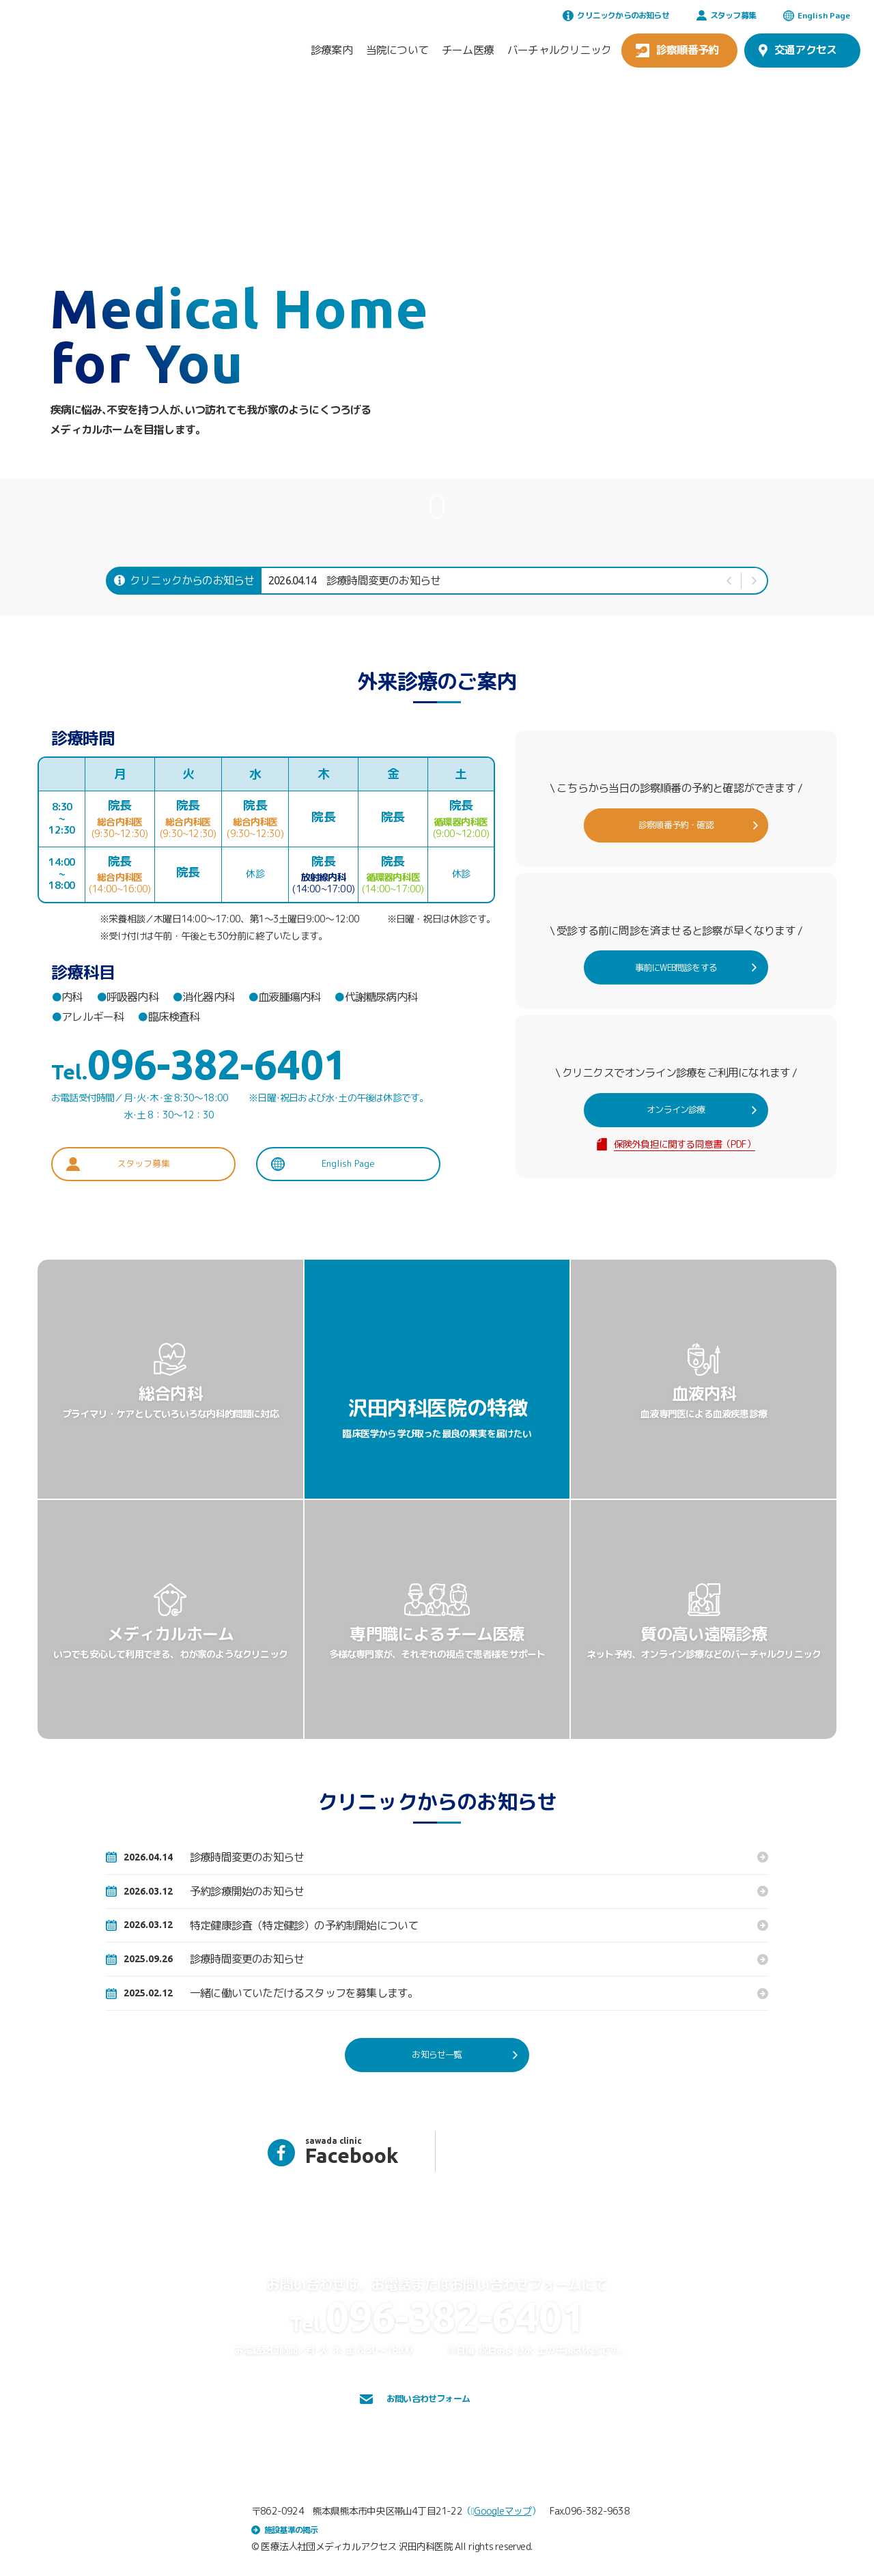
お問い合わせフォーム (425, 2399)
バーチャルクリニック (559, 49)
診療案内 (331, 49)
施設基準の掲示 (284, 2528)
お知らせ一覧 (462, 2055)
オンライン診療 (698, 1110)
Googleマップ (501, 2508)
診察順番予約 (677, 49)
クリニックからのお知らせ (615, 15)
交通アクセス (797, 49)
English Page (816, 15)
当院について (397, 49)
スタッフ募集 (726, 15)
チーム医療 (468, 49)
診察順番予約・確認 (694, 824)
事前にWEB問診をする (690, 967)
